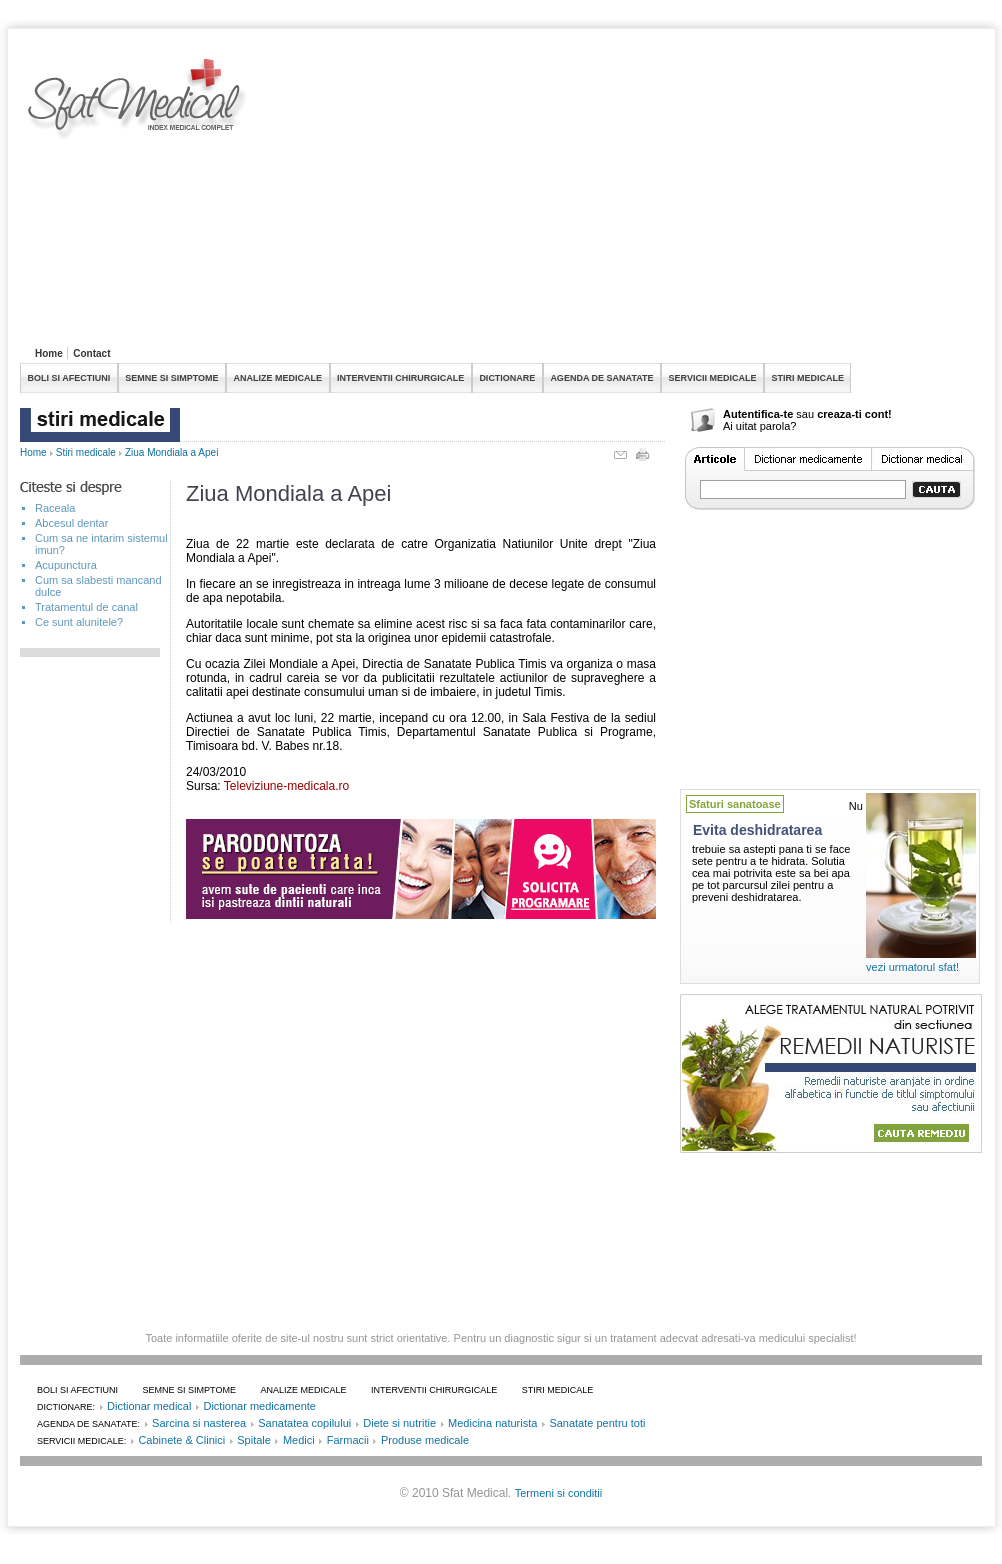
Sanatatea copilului (304, 1423)
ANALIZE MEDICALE (278, 378)
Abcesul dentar (71, 523)
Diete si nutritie (399, 1423)
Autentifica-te (758, 414)
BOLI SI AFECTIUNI (69, 378)
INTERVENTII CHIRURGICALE (400, 378)
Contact (91, 353)
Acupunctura (66, 565)
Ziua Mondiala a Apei (171, 452)
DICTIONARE (507, 378)
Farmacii (348, 1440)
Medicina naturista (492, 1423)
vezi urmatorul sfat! (912, 967)
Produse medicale (425, 1440)
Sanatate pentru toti (597, 1423)
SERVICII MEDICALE (713, 378)
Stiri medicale (86, 452)
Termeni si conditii (558, 1493)
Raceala (55, 508)
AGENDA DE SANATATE (601, 378)
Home (49, 353)
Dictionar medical (149, 1406)
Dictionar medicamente (259, 1406)
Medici (299, 1440)
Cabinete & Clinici (181, 1440)
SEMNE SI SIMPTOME (171, 378)
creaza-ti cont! (854, 414)
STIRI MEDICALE (807, 378)
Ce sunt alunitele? (79, 622)
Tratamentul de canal (86, 607)
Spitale (254, 1440)
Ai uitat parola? (759, 426)
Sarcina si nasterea (199, 1423)
